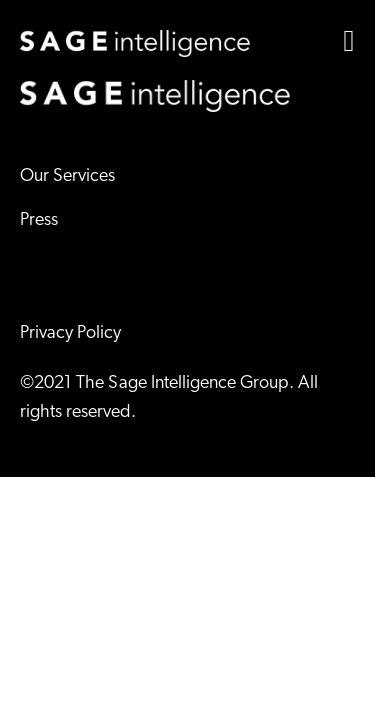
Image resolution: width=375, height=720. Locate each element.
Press (39, 220)
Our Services (67, 176)
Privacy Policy (70, 333)
